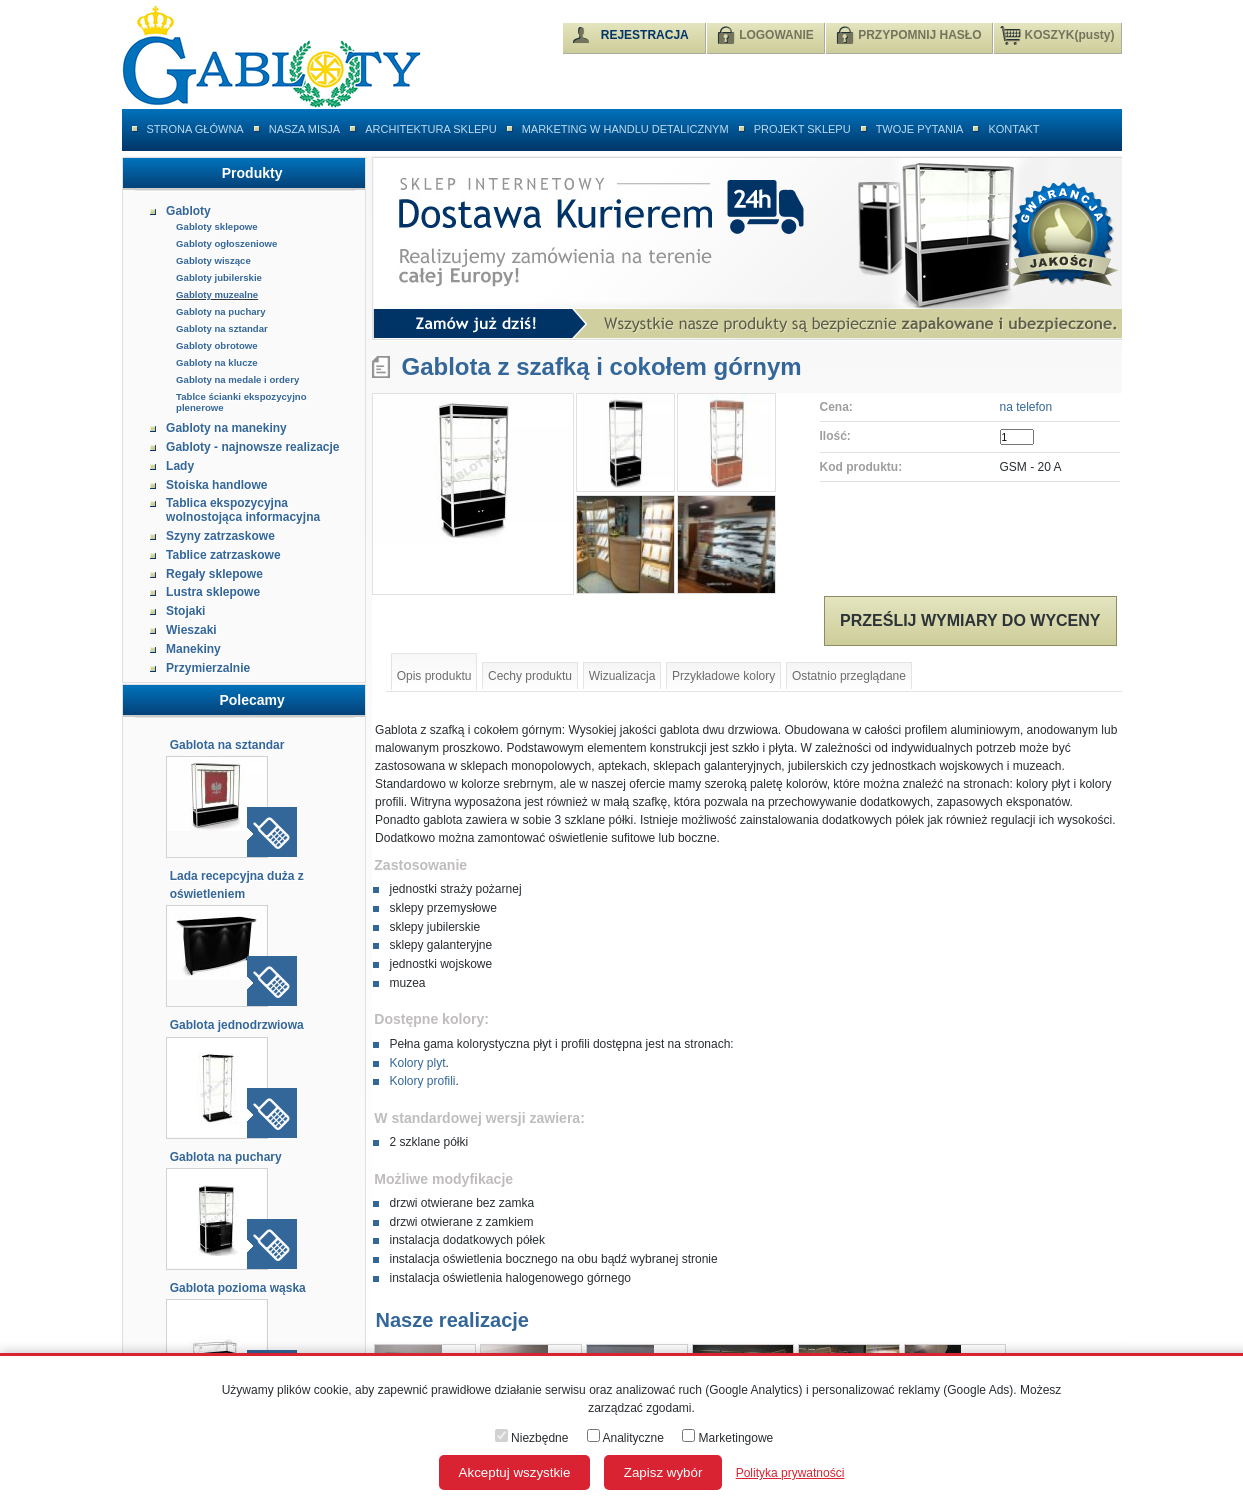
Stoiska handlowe (216, 485)
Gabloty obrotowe (217, 345)
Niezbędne (532, 1438)
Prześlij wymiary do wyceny (970, 620)
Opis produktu (434, 676)
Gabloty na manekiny (226, 428)
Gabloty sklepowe (217, 226)
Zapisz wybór (663, 1472)
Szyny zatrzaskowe (220, 536)
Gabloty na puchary (221, 311)
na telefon (1026, 407)
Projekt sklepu (802, 129)
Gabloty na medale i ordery (237, 379)
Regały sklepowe (214, 574)
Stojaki (185, 611)
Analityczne (625, 1438)
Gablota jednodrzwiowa (237, 1025)
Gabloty (188, 211)
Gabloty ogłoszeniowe (226, 243)
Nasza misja (305, 129)
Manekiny (193, 649)
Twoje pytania (920, 129)
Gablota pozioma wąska (238, 1288)
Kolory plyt (417, 1063)
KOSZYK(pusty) (1057, 34)
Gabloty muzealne (217, 294)
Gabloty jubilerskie (219, 277)
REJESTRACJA (645, 35)
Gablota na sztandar (227, 745)
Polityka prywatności (790, 1473)
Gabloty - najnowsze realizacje (252, 447)
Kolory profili (422, 1081)
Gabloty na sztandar (222, 328)
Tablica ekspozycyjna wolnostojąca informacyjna (243, 510)
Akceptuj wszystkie (515, 1472)
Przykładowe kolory (723, 676)
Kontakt (1013, 129)
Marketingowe (727, 1438)
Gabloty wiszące (213, 260)
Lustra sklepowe (213, 592)
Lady (180, 466)
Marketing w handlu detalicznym (625, 129)
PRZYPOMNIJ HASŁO (919, 35)
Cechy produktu (530, 676)
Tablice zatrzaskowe (223, 555)
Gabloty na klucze (217, 362)
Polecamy (251, 700)
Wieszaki (191, 630)
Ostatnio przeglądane (849, 676)
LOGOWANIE (776, 35)
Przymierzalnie (208, 668)
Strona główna (195, 129)
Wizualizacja (622, 676)
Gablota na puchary (226, 1157)
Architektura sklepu (430, 129)
